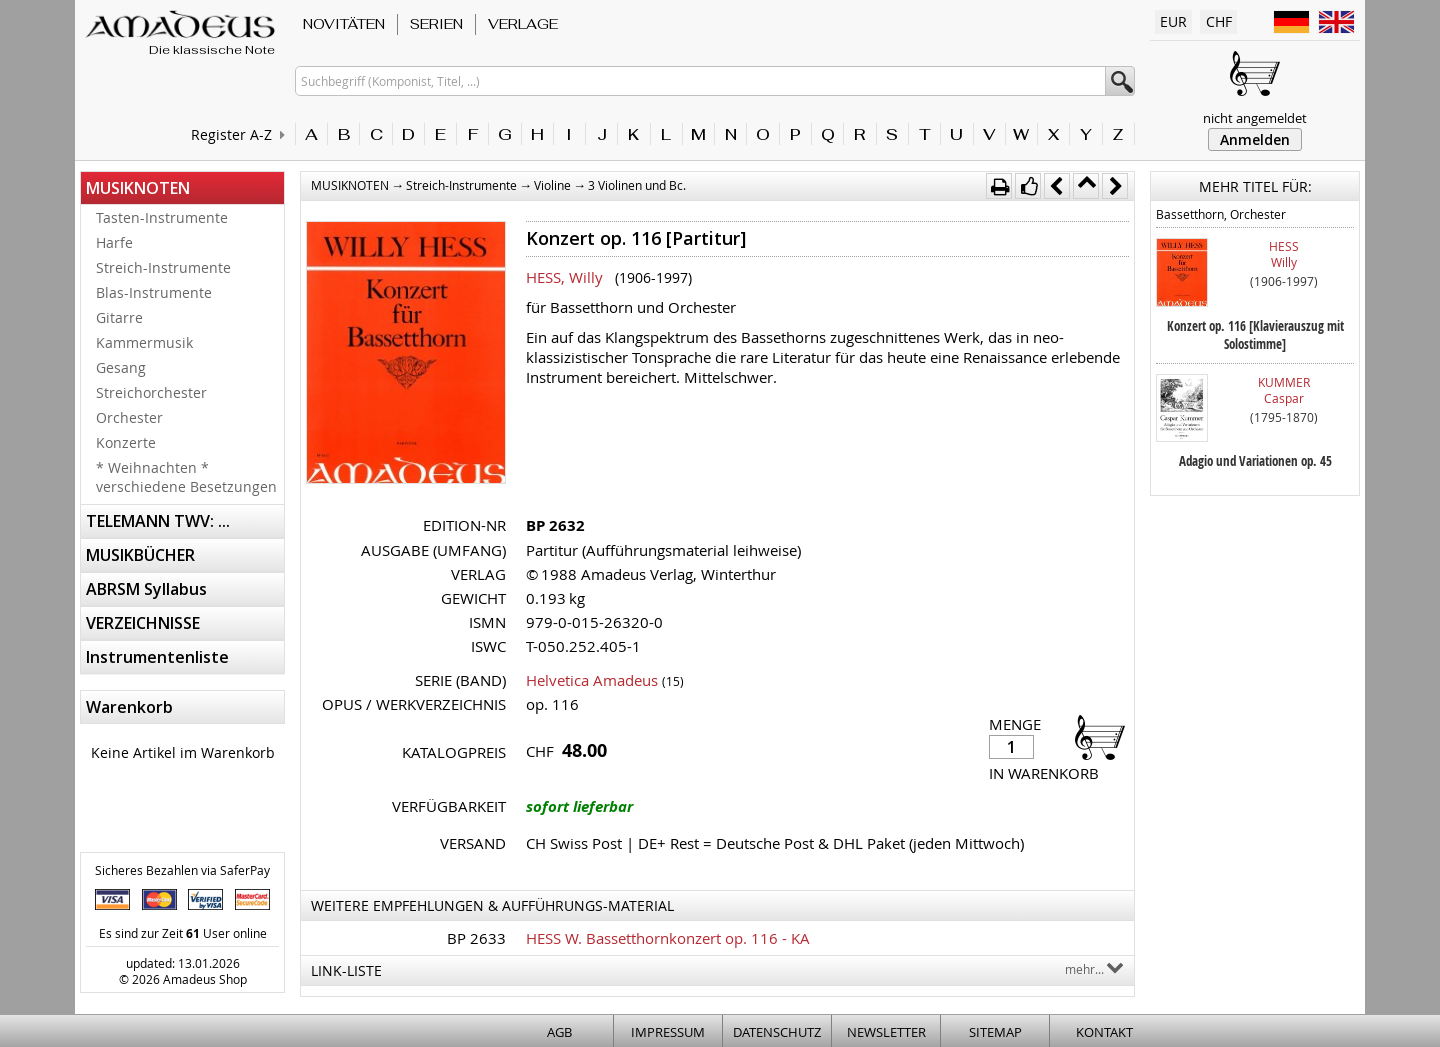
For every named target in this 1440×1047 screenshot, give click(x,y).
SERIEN (436, 24)
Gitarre (119, 317)
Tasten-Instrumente (162, 217)
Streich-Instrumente (163, 267)
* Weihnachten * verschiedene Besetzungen (186, 477)
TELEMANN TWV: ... (158, 521)
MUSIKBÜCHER (140, 555)
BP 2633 (476, 938)
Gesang (121, 367)
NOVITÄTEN (344, 24)
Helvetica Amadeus (592, 680)
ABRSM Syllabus (146, 589)
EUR (1173, 21)
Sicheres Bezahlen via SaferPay (182, 870)
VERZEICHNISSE (143, 623)
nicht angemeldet (1255, 118)
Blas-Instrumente (154, 292)
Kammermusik (144, 342)
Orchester (129, 417)
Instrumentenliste (157, 657)
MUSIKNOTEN (138, 188)
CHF (1219, 21)
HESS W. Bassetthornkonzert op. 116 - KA (668, 938)
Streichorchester (151, 392)
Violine (552, 185)
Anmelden (1255, 139)
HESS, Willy (564, 277)
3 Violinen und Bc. (637, 185)
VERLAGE (523, 24)
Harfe (114, 242)
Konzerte (126, 442)
